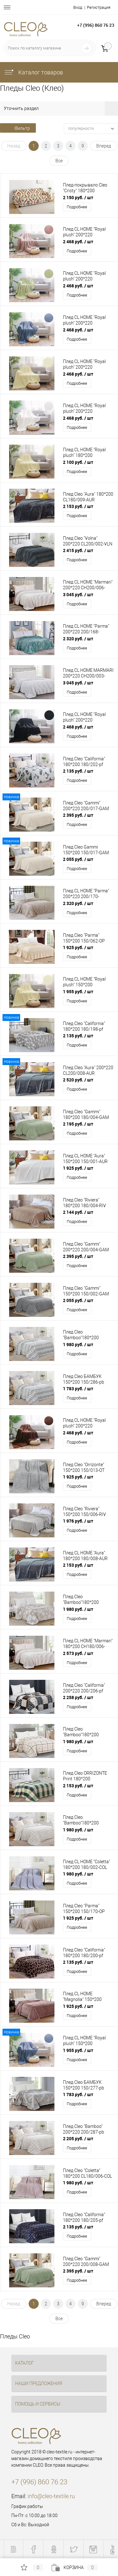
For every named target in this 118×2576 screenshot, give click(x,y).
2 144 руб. (78, 1212)
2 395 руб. (78, 815)
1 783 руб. (78, 1389)
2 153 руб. (78, 506)
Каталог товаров (33, 72)
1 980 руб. (78, 1344)
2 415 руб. (78, 550)
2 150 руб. (78, 197)
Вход (77, 7)
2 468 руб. (78, 242)
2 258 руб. (78, 1697)
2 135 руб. (78, 771)
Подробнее (77, 207)
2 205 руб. (78, 2138)
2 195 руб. (78, 1124)
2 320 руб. (78, 639)
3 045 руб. (78, 594)
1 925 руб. (78, 947)
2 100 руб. (78, 462)
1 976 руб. (78, 1521)
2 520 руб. (78, 1080)
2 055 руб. (78, 859)
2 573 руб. (78, 1653)
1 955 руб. (78, 991)
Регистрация (98, 7)
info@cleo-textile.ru (51, 2496)
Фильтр (18, 128)
